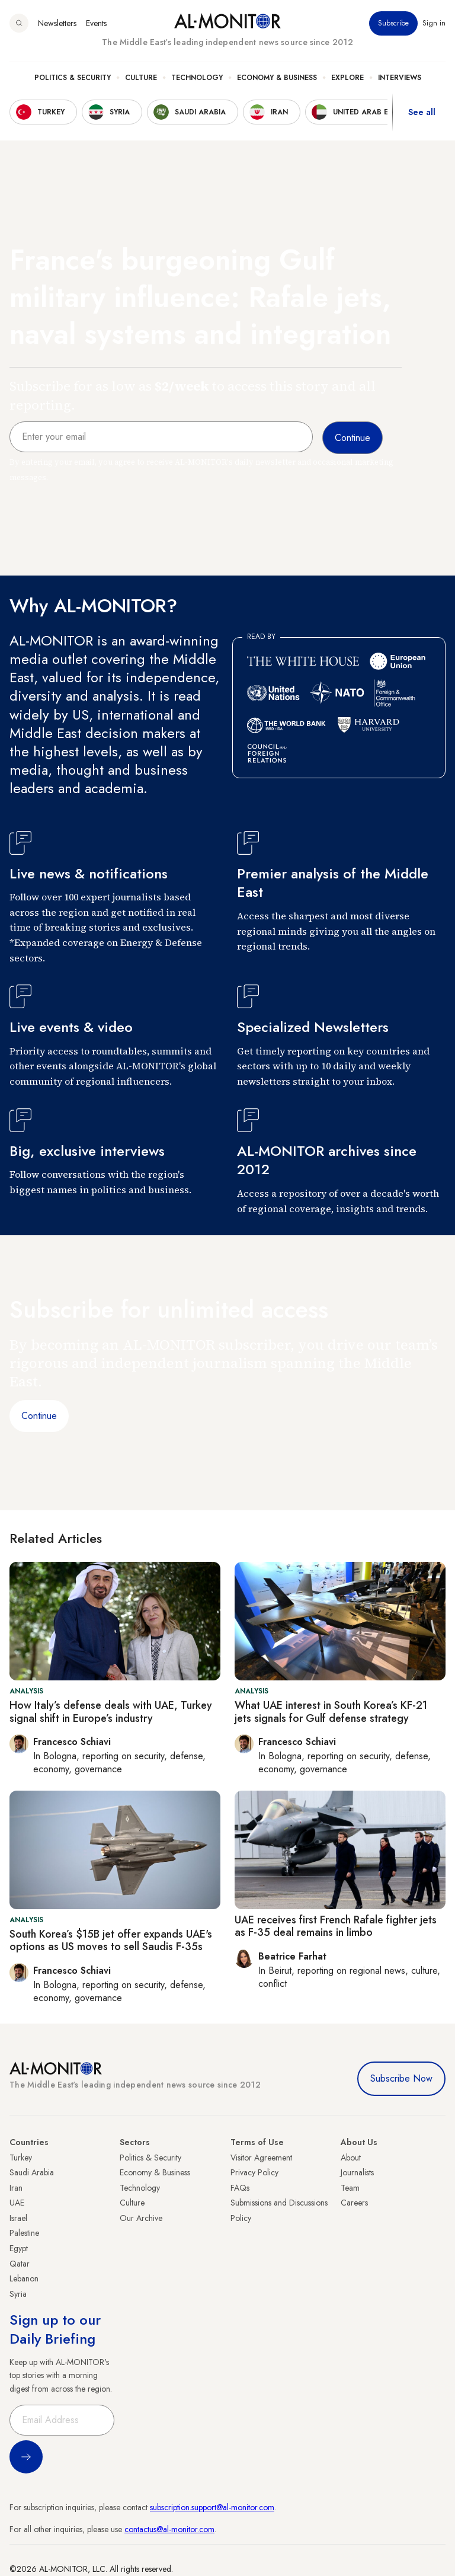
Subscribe (393, 23)
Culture (141, 77)
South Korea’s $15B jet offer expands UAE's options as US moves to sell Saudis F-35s (110, 1940)
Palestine (24, 2233)
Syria (18, 2294)
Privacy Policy (254, 2172)
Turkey (20, 2157)
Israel (18, 2218)
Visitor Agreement (261, 2157)
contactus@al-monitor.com (169, 2529)
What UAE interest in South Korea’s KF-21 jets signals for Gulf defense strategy (331, 1712)
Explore (347, 77)
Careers (354, 2203)
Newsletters (57, 23)
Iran (16, 2188)
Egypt (18, 2248)
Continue (39, 1416)
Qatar (19, 2264)
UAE (16, 2203)
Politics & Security (72, 77)
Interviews (399, 77)
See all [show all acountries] (421, 112)
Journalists (357, 2172)
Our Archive (141, 2218)
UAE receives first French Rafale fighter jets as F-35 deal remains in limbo (336, 1926)
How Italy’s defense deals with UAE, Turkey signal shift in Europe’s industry (110, 1712)
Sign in (434, 23)
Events (96, 23)
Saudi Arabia (31, 2172)
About (351, 2157)
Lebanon (24, 2278)
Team (350, 2188)
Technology (197, 77)
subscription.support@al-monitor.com (212, 2507)
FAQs (239, 2188)
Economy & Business (277, 77)
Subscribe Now (401, 2078)
